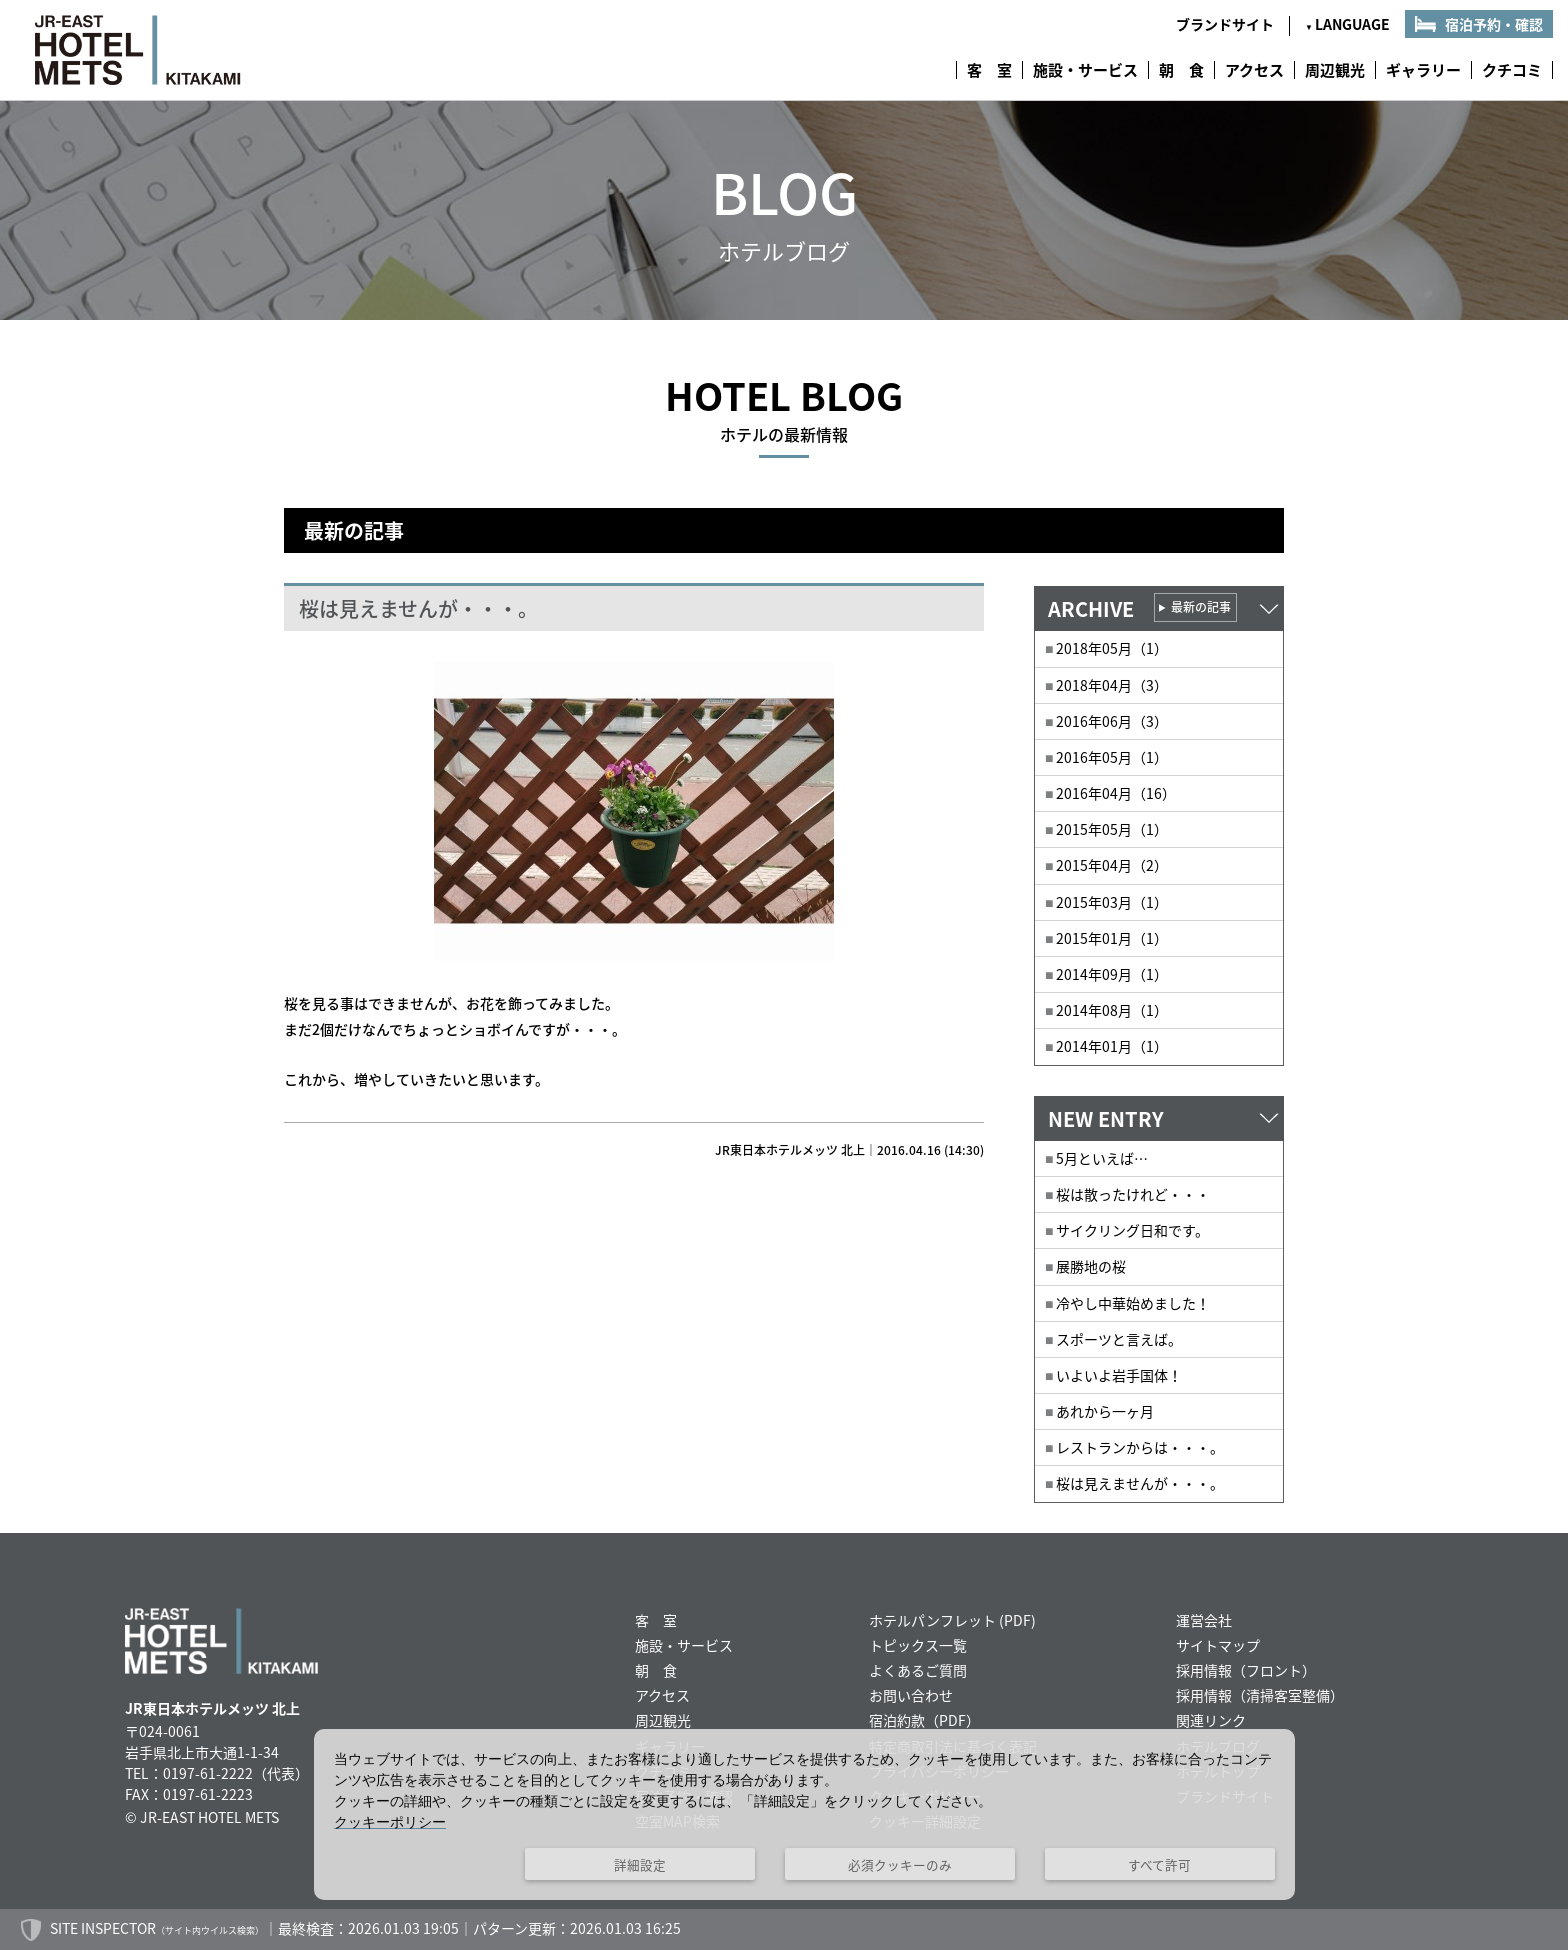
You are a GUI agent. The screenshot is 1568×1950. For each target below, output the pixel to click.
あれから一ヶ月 (1105, 1411)
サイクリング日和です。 (1132, 1230)
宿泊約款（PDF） (924, 1720)
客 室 (989, 70)
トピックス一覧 (918, 1645)
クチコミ (1512, 70)
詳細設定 (640, 1864)
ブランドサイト (1225, 24)
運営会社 (1204, 1620)
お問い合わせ (911, 1695)
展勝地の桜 (1091, 1266)
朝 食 (1181, 70)
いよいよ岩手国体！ (1119, 1375)
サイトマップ (1218, 1645)
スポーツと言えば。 (1119, 1339)
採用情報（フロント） (1246, 1670)
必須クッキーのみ (900, 1864)
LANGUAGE (1347, 24)
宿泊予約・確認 (1494, 24)
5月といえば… (1102, 1158)
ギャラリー (1423, 70)
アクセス (1254, 70)
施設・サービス (1085, 70)
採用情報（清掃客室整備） (1260, 1695)
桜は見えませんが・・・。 (1140, 1483)
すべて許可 (1159, 1864)
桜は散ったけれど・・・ (1133, 1194)
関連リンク (1211, 1720)
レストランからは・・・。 (1140, 1447)
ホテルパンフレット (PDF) (952, 1620)
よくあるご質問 (918, 1670)
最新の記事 (1201, 607)
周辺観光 (1335, 70)
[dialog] (804, 1814)
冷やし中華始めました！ (1133, 1303)
